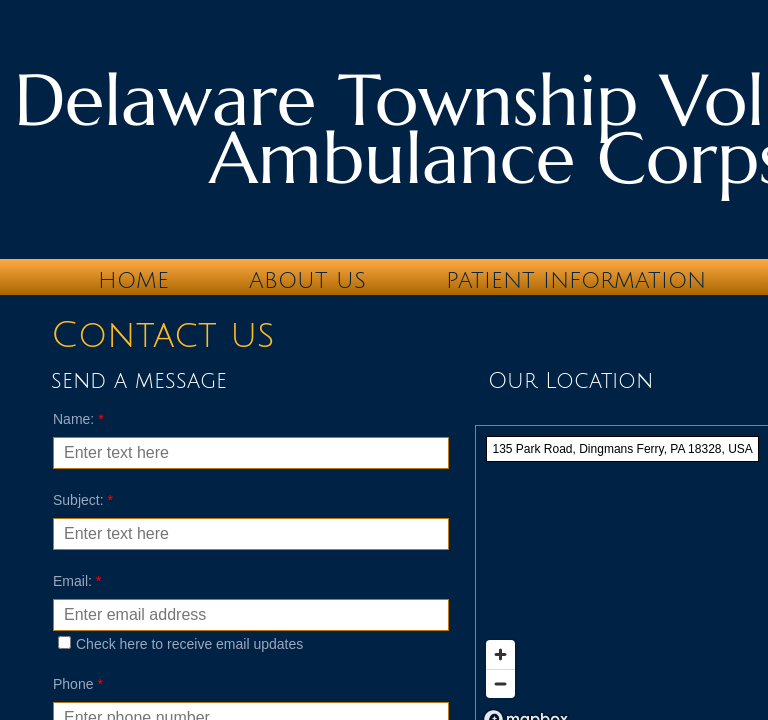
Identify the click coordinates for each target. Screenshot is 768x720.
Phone (78, 684)
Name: (78, 419)
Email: (77, 581)
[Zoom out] (500, 683)
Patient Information (576, 281)
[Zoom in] (500, 654)
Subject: (83, 500)
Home (133, 281)
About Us (307, 281)
